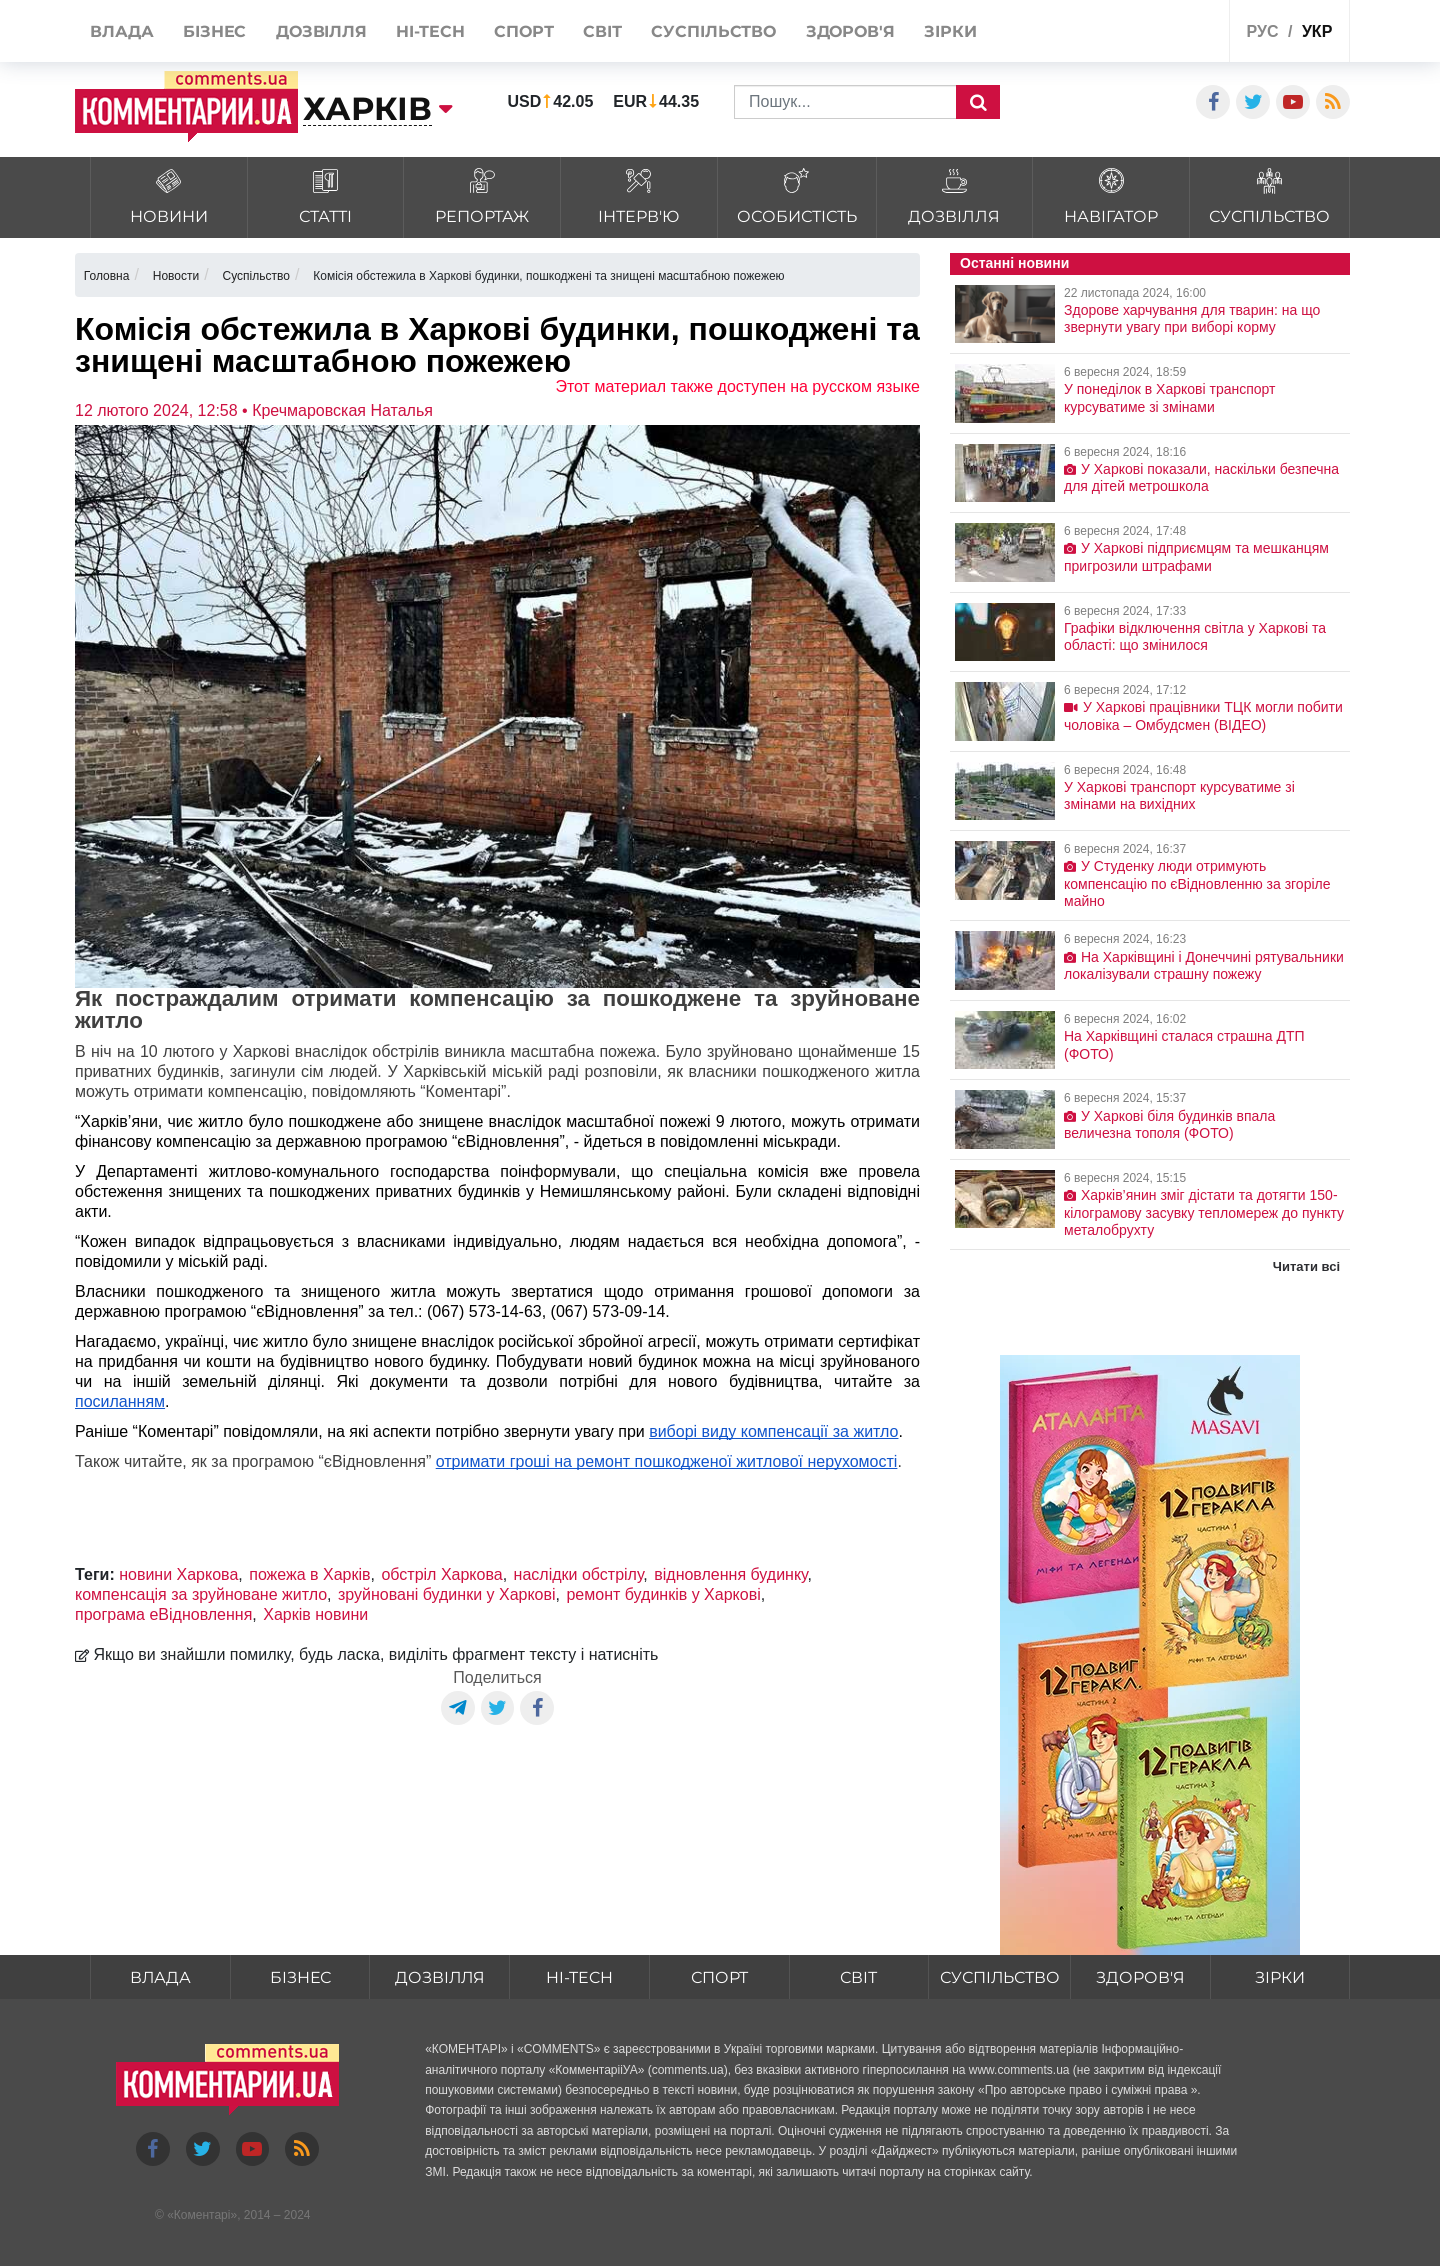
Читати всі (1306, 1266)
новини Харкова (178, 1574)
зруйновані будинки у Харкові (447, 1594)
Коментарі (202, 2215)
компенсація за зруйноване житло (201, 1594)
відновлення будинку (730, 1574)
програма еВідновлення (163, 1614)
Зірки (1280, 1977)
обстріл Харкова (441, 1574)
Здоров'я (1140, 1977)
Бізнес (300, 1977)
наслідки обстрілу (579, 1574)
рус (1263, 31)
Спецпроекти (1139, 33)
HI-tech (579, 1977)
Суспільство (999, 1977)
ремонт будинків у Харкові (663, 1594)
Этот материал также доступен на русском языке (737, 386)
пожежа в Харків (309, 1574)
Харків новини (315, 1614)
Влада (160, 1977)
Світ (858, 1977)
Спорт (718, 1977)
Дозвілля (440, 1977)
